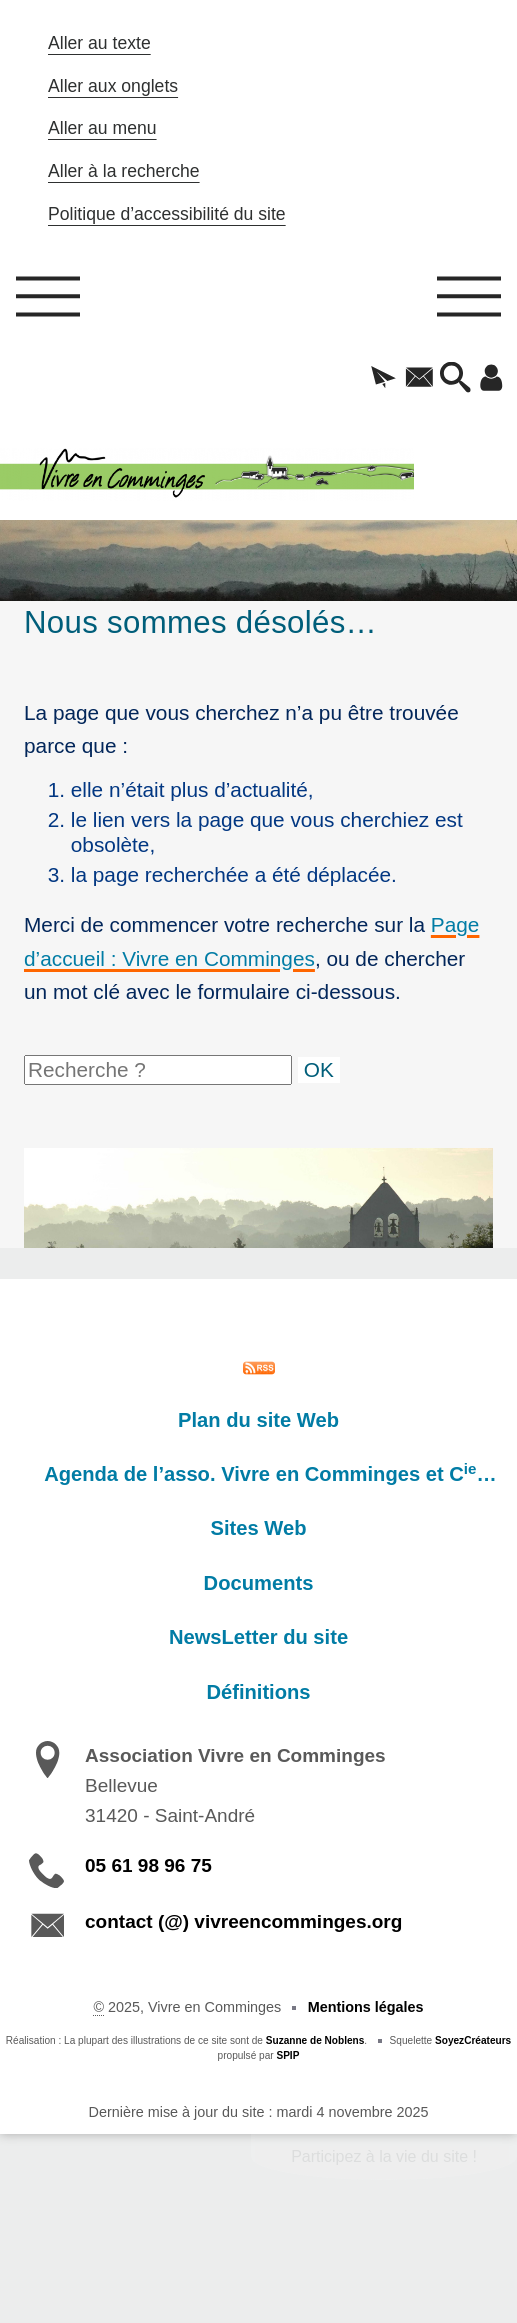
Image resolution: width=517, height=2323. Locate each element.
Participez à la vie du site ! (384, 2156)
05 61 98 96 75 (148, 1865)
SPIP (287, 2055)
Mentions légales (366, 2007)
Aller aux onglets (113, 86)
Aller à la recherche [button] (124, 171)
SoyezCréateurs (473, 2040)
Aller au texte (99, 43)
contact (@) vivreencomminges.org (243, 1921)
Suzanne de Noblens (315, 2040)
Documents (259, 1583)
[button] (384, 379)
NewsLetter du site (258, 1637)
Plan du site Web (258, 1420)
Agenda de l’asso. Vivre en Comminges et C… (270, 1473)
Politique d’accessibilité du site (167, 214)
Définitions (258, 1692)
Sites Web (259, 1528)
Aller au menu (102, 128)
